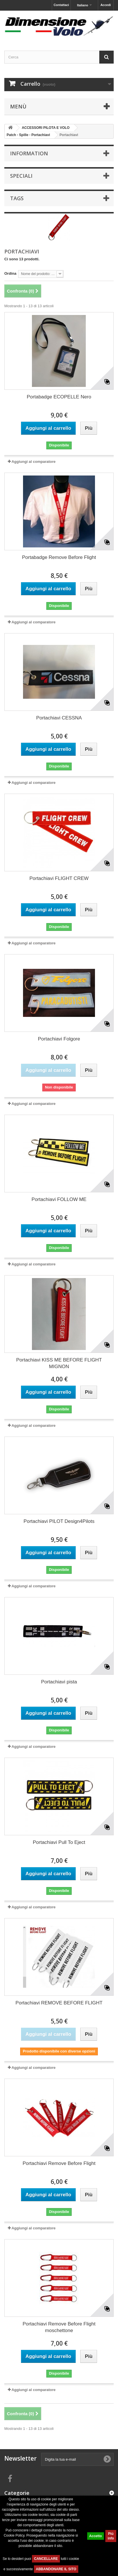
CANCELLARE (46, 2559)
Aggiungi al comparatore (34, 461)
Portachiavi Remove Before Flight (58, 2163)
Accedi (105, 5)
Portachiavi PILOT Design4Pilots (59, 1521)
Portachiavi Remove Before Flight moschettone (58, 2327)
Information (29, 153)
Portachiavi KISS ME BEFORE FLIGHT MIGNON (59, 1363)
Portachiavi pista (59, 1682)
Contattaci (61, 5)
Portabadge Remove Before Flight (59, 557)
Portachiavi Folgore (59, 1039)
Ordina (10, 273)
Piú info (111, 2536)
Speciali (21, 175)
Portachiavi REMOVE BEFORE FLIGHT (59, 2003)
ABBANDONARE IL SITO (56, 2569)
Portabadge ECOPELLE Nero (59, 397)
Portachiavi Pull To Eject (59, 1842)
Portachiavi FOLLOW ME (59, 1199)
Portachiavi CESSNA (59, 718)
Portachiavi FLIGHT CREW (59, 878)
